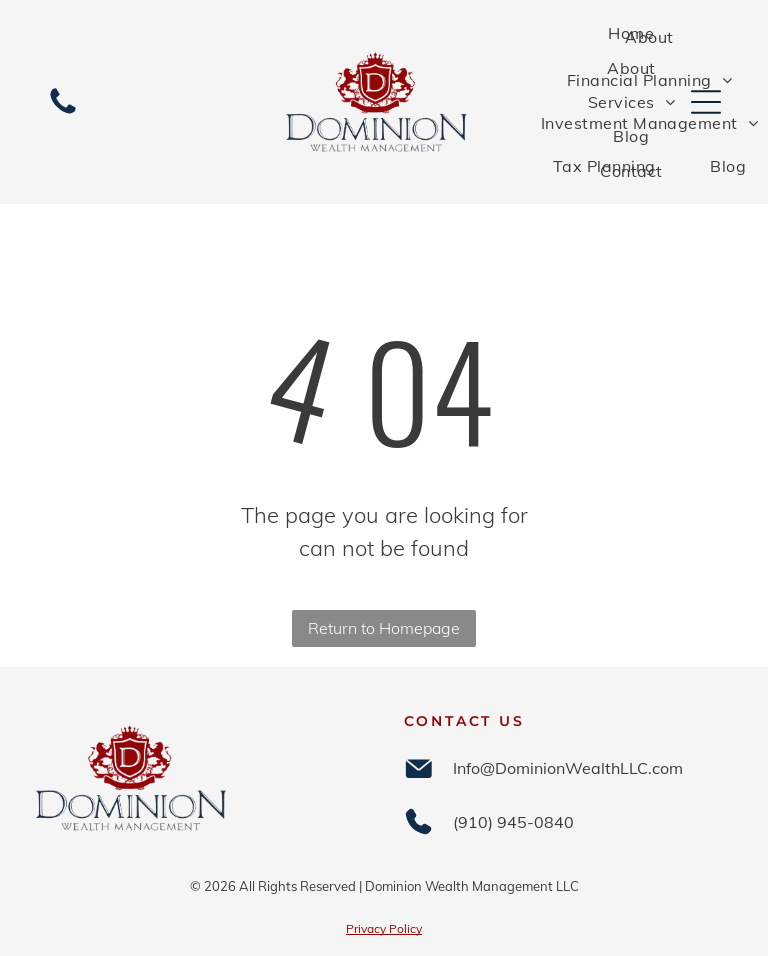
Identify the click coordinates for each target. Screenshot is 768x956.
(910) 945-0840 (513, 822)
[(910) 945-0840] (63, 112)
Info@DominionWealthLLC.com (568, 768)
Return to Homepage (384, 628)
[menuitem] (631, 33)
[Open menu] (706, 102)
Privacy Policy (384, 928)
